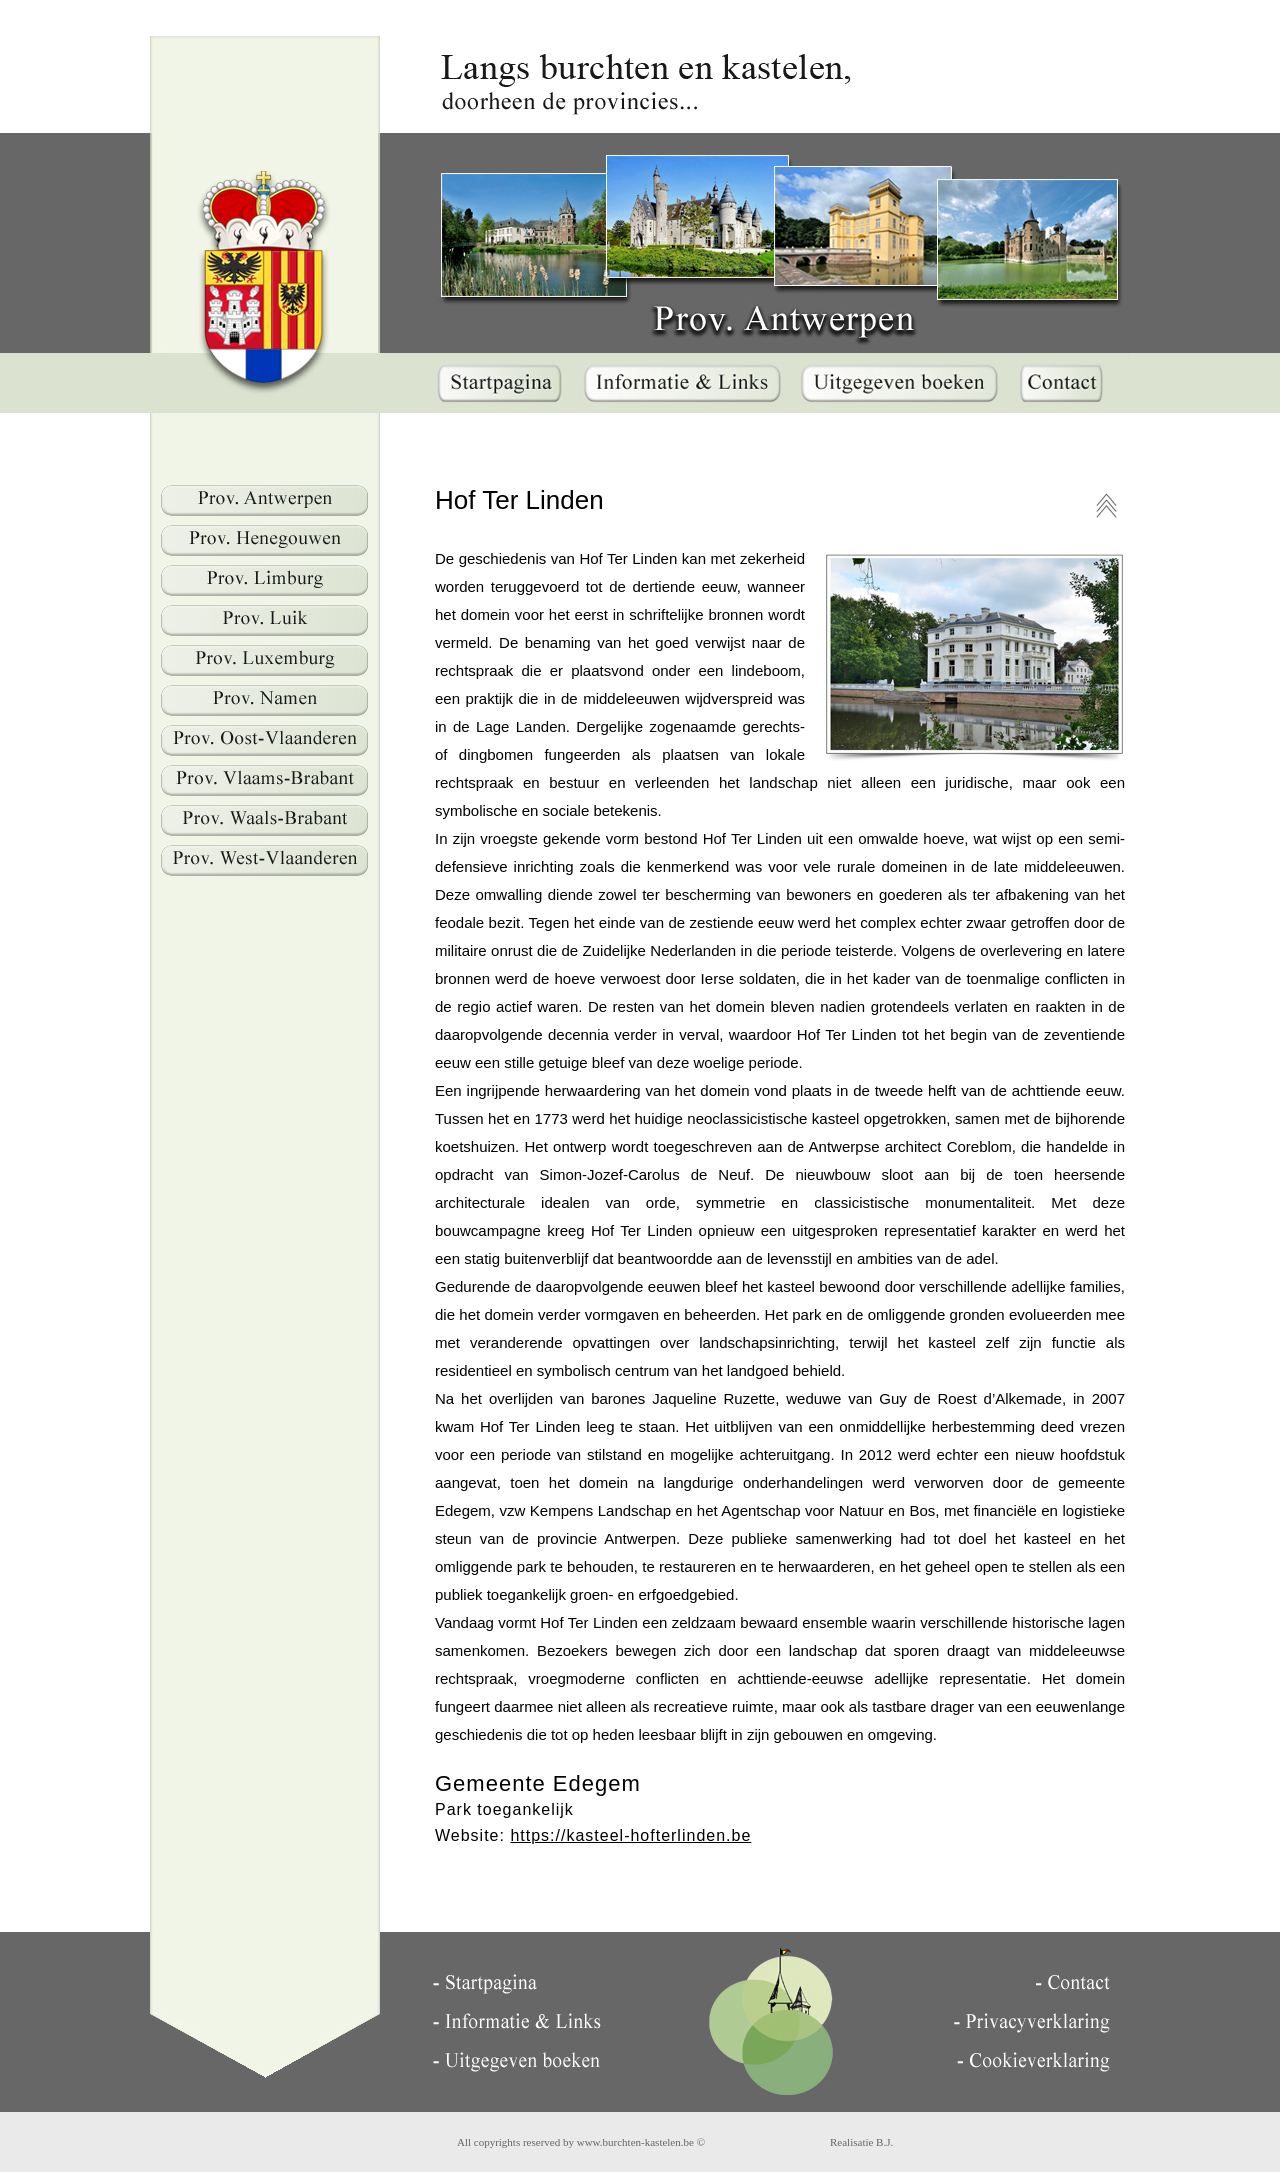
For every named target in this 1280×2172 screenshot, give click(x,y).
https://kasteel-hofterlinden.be (630, 1835)
